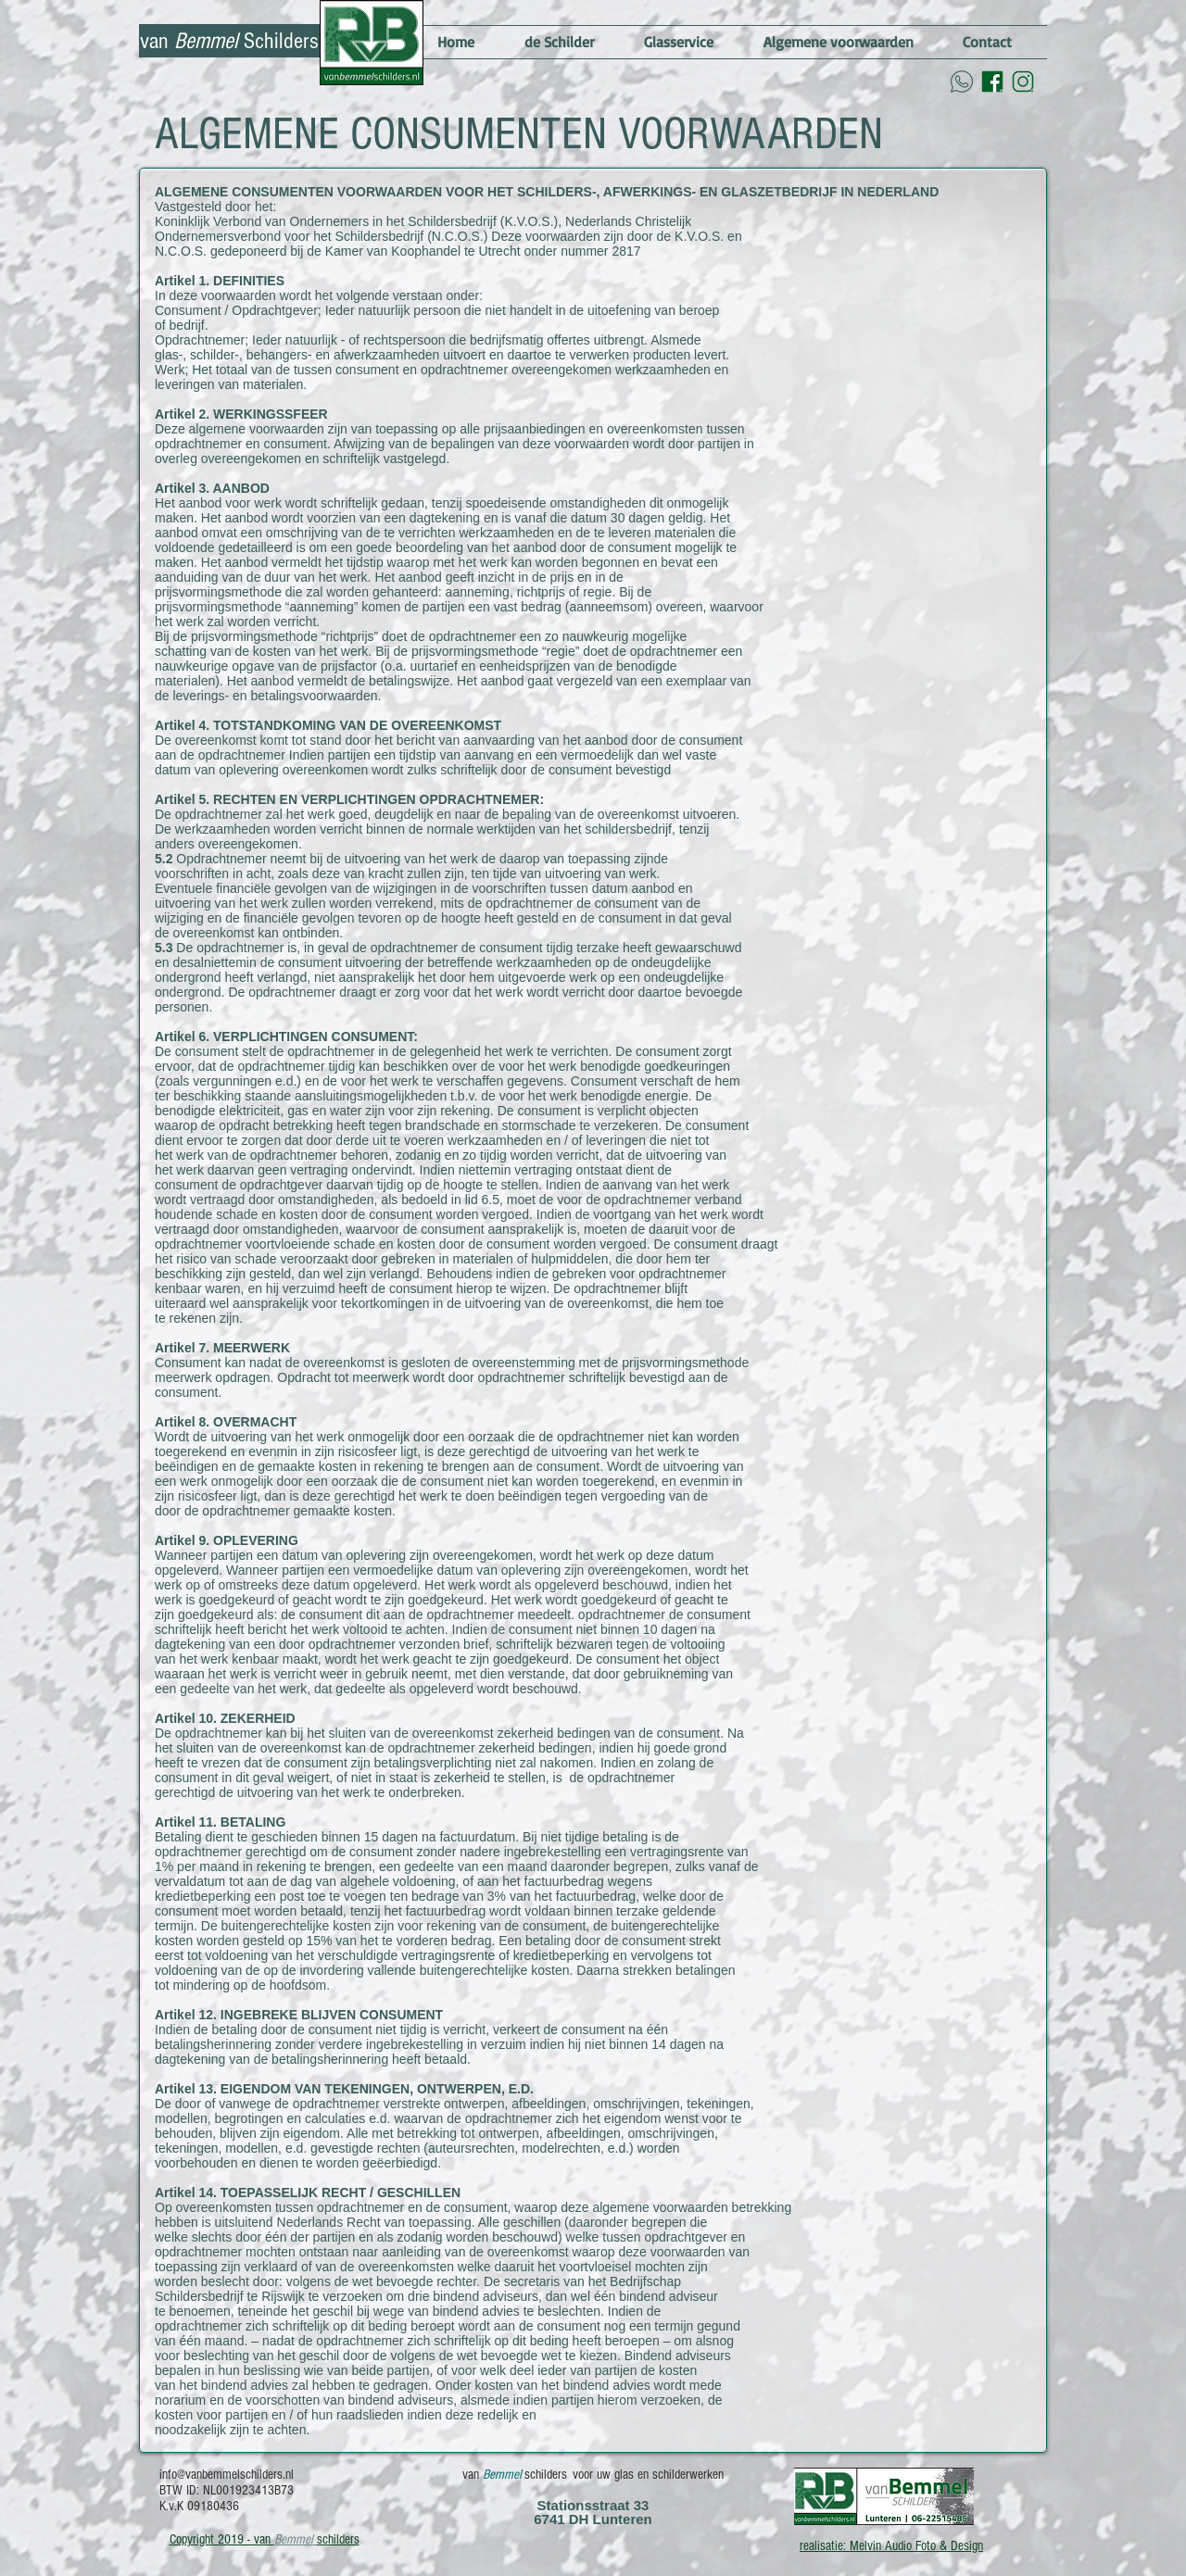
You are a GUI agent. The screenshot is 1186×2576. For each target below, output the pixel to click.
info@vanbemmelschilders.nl (226, 2474)
